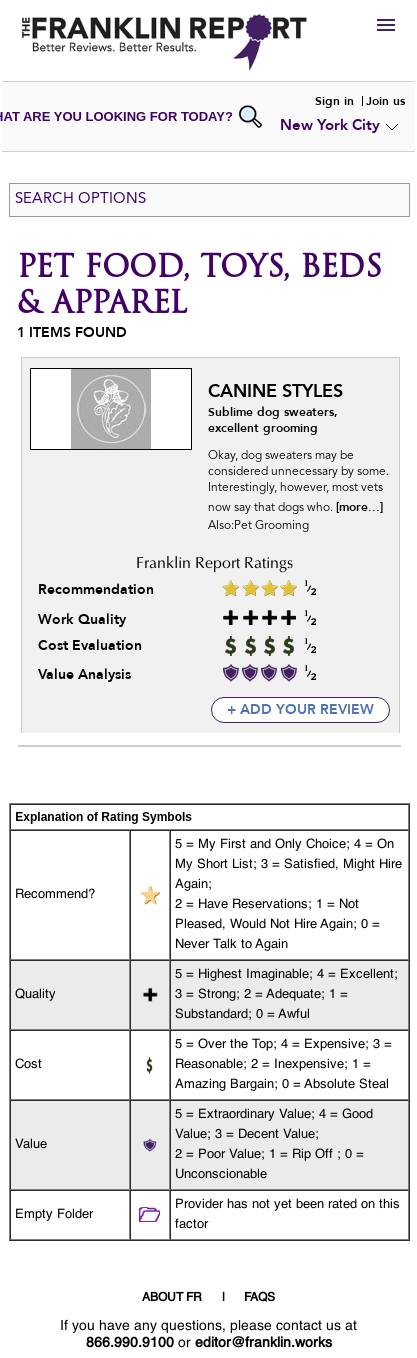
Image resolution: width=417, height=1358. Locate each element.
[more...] (359, 507)
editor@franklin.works (263, 1343)
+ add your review (300, 709)
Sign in (334, 101)
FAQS (259, 1298)
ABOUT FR (172, 1298)
